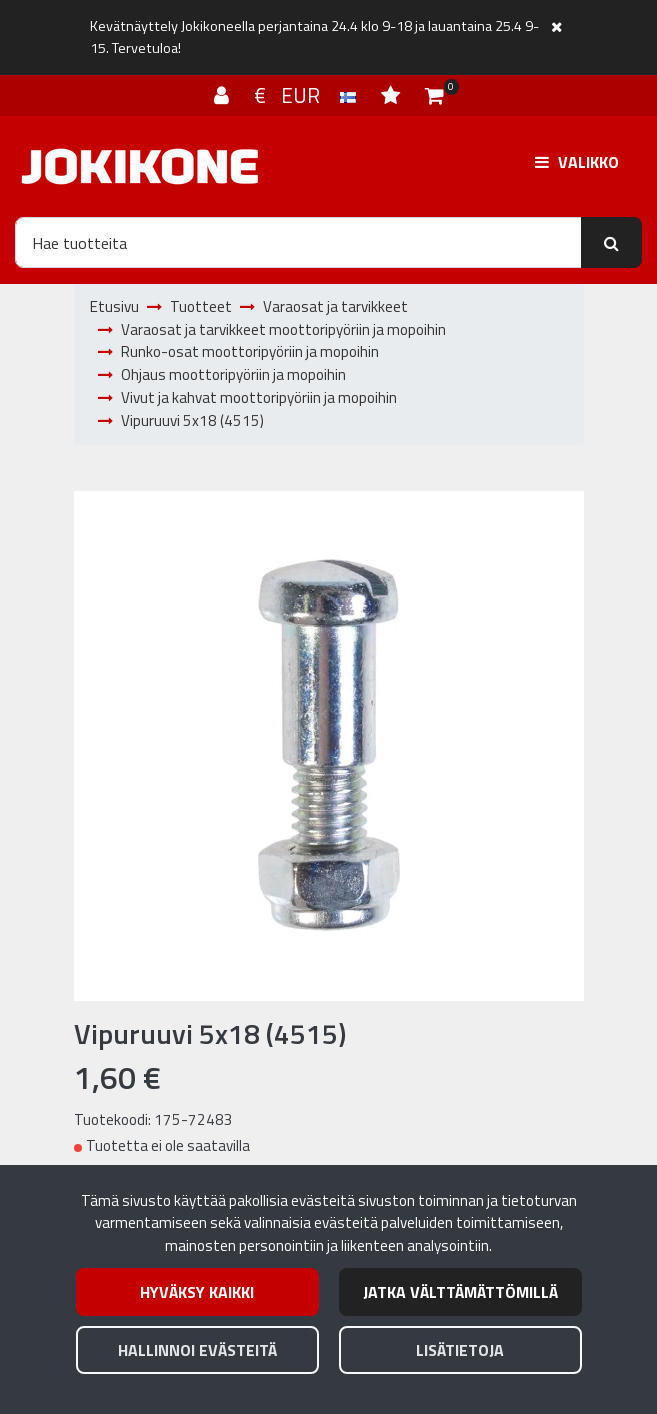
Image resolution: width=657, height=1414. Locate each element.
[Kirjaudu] (224, 95)
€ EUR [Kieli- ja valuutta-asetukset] (307, 95)
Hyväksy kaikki (197, 1292)
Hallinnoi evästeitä (197, 1350)
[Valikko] (577, 162)
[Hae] (298, 242)
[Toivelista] (393, 95)
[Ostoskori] (434, 95)
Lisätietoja (460, 1350)
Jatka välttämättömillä (460, 1292)
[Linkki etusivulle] (140, 166)
